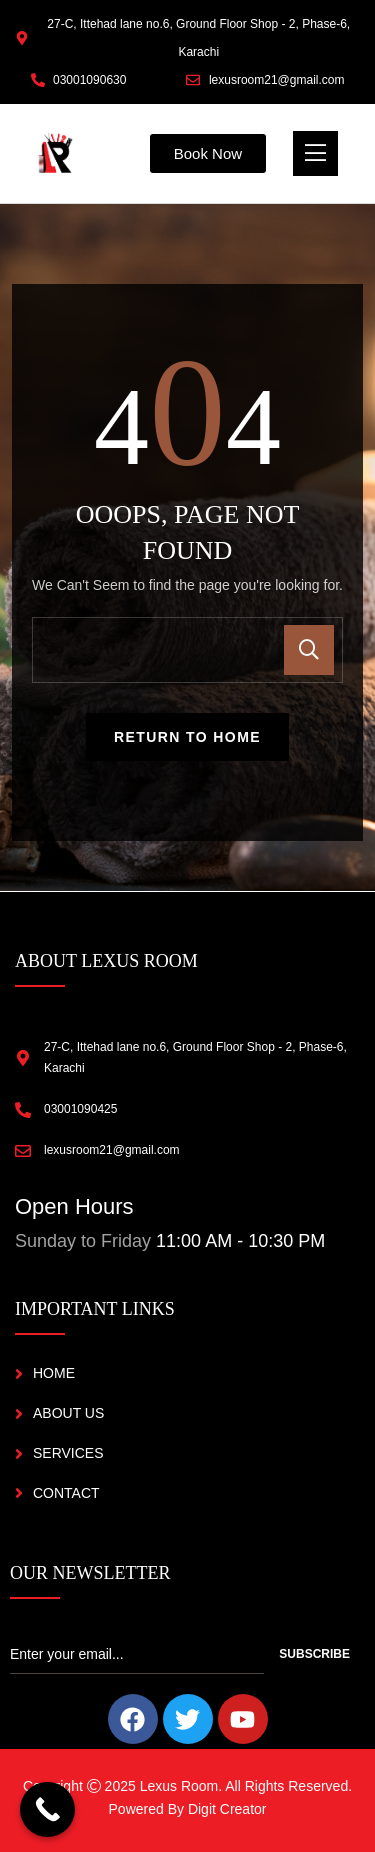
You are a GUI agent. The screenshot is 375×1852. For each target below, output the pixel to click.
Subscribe (314, 1654)
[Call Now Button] (47, 1809)
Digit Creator (227, 1809)
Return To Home (187, 737)
